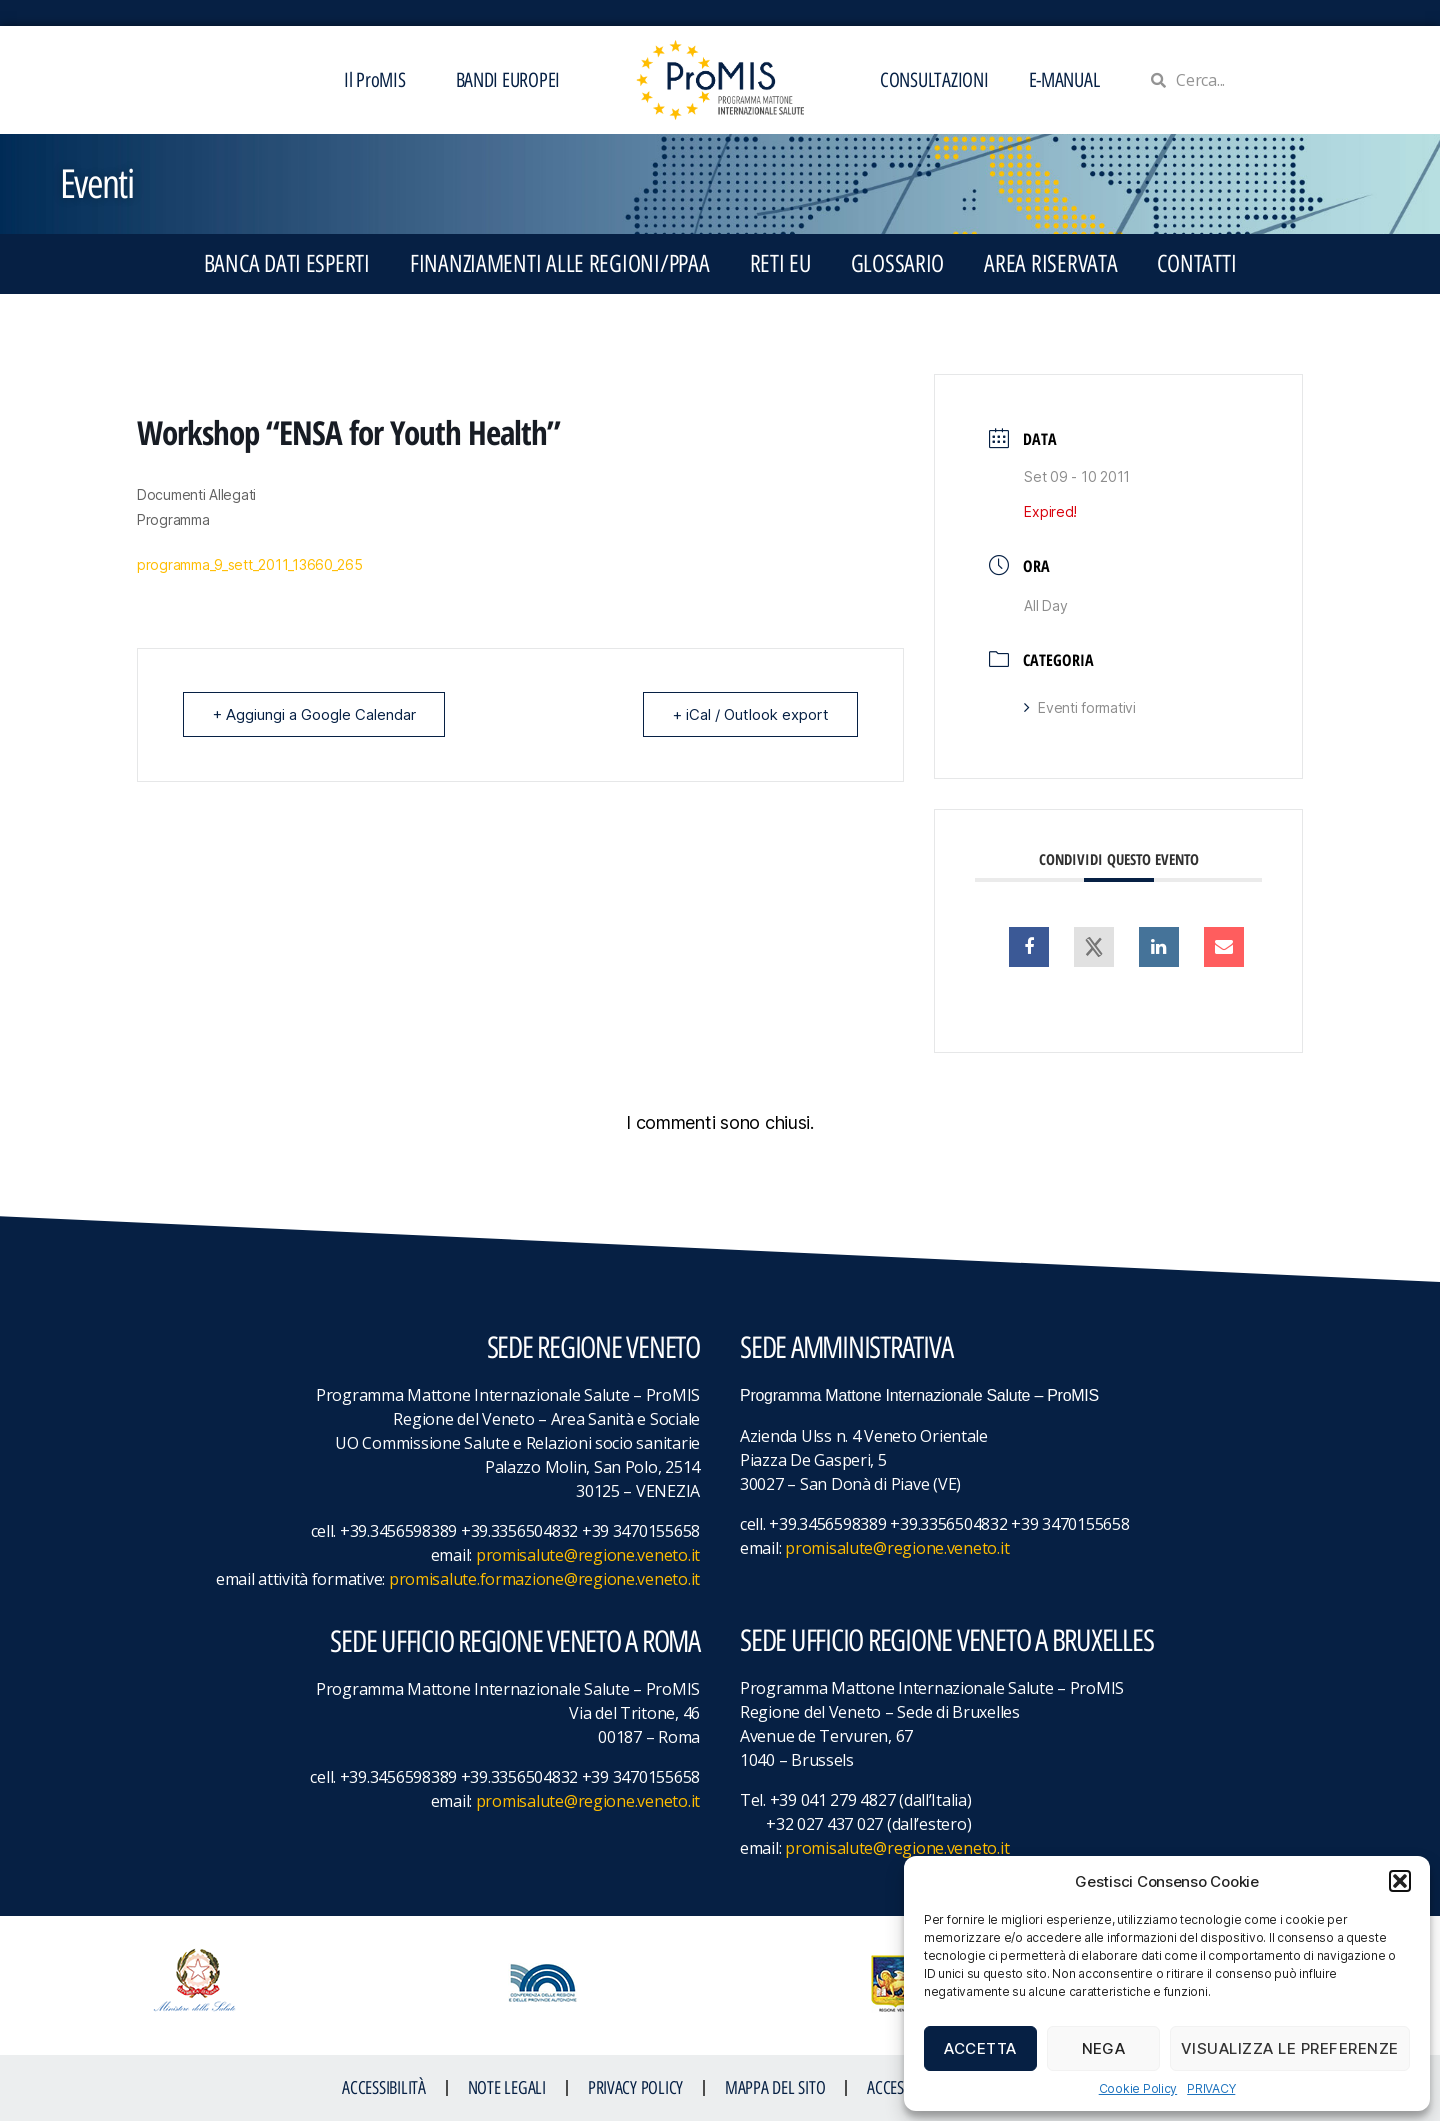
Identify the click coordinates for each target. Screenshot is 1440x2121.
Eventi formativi (1079, 707)
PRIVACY (1211, 2088)
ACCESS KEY (901, 2088)
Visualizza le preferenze (1290, 2048)
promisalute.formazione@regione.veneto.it (544, 1579)
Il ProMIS (380, 80)
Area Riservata (1050, 263)
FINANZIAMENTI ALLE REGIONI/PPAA (560, 263)
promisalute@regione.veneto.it (588, 1555)
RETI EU (780, 263)
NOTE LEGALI (507, 2088)
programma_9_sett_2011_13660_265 (250, 564)
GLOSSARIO (898, 263)
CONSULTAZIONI (934, 80)
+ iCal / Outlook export (750, 714)
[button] (1400, 1881)
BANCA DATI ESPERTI (287, 263)
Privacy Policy (635, 2088)
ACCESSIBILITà (384, 2088)
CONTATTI (1196, 263)
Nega (1104, 2048)
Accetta (980, 2048)
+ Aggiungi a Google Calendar (314, 714)
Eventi (96, 184)
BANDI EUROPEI (508, 80)
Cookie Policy (1138, 2088)
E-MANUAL (1064, 80)
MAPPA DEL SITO (775, 2088)
